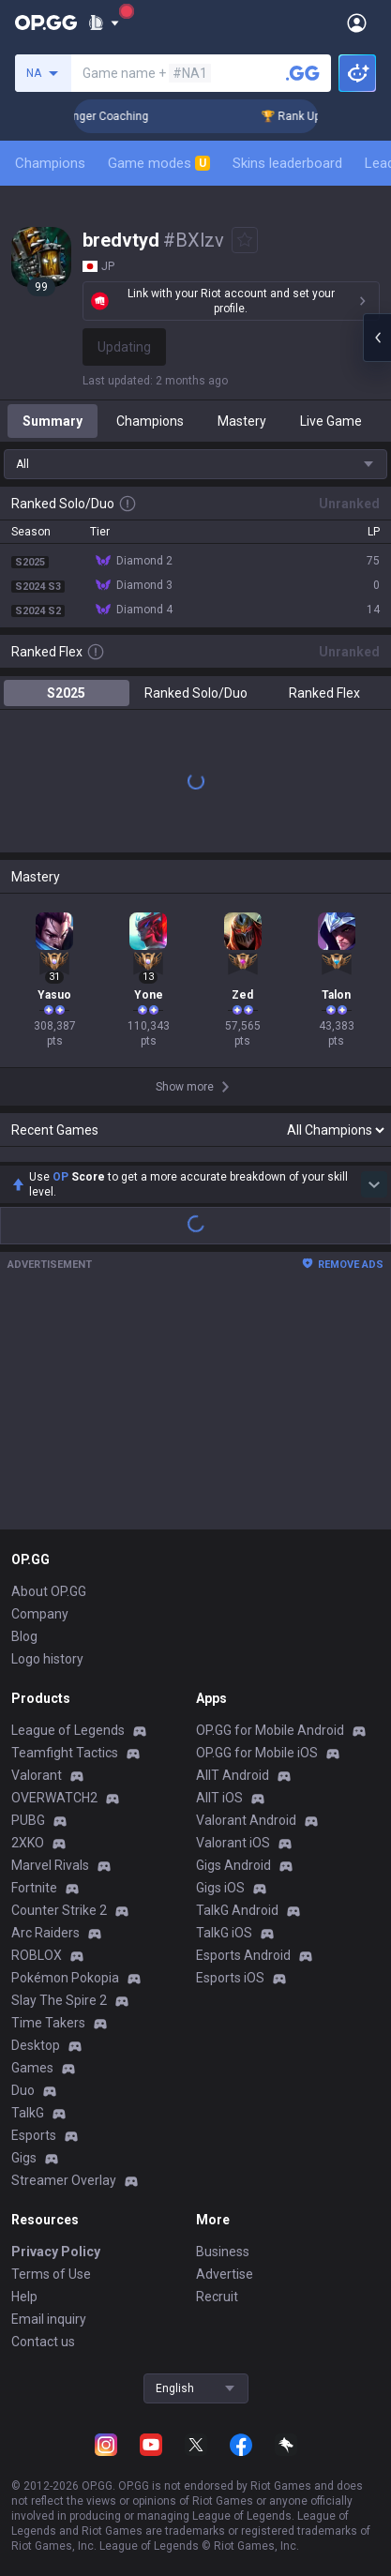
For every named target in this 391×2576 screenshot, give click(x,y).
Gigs (24, 2157)
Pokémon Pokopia (65, 1977)
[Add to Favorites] (245, 240)
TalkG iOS (224, 1932)
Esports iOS (230, 1977)
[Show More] (103, 22)
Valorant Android (246, 1820)
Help (24, 2296)
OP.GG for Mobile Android (270, 1730)
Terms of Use (51, 2274)
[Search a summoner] (303, 73)
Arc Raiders (45, 1932)
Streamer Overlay (63, 2180)
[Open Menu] (357, 22)
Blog (24, 1636)
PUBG (28, 1820)
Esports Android (243, 1955)
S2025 (66, 692)
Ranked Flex (324, 692)
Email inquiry (48, 2319)
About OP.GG (48, 1591)
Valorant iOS (233, 1842)
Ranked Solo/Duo (196, 692)
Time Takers (48, 2022)
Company (39, 1613)
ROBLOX (36, 1955)
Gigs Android (233, 1865)
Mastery (242, 421)
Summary (53, 421)
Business (222, 2251)
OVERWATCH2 (54, 1797)
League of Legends (68, 1730)
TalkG (27, 2112)
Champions (50, 163)
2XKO (27, 1842)
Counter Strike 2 (59, 1910)
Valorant (36, 1775)
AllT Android (232, 1775)
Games (32, 2067)
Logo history (47, 1658)
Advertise (224, 2274)
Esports (33, 2135)
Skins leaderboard (287, 163)
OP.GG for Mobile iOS (257, 1752)
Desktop (35, 2045)
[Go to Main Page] (46, 22)
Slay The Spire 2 (59, 2000)
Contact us (43, 2341)
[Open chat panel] (377, 337)
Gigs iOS (220, 1887)
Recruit (217, 2296)
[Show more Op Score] (374, 1184)
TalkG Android (237, 1910)
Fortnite (34, 1887)
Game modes (159, 163)
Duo (23, 2090)
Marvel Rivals (50, 1865)
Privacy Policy (55, 2251)
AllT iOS (219, 1797)
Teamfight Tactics (64, 1752)
